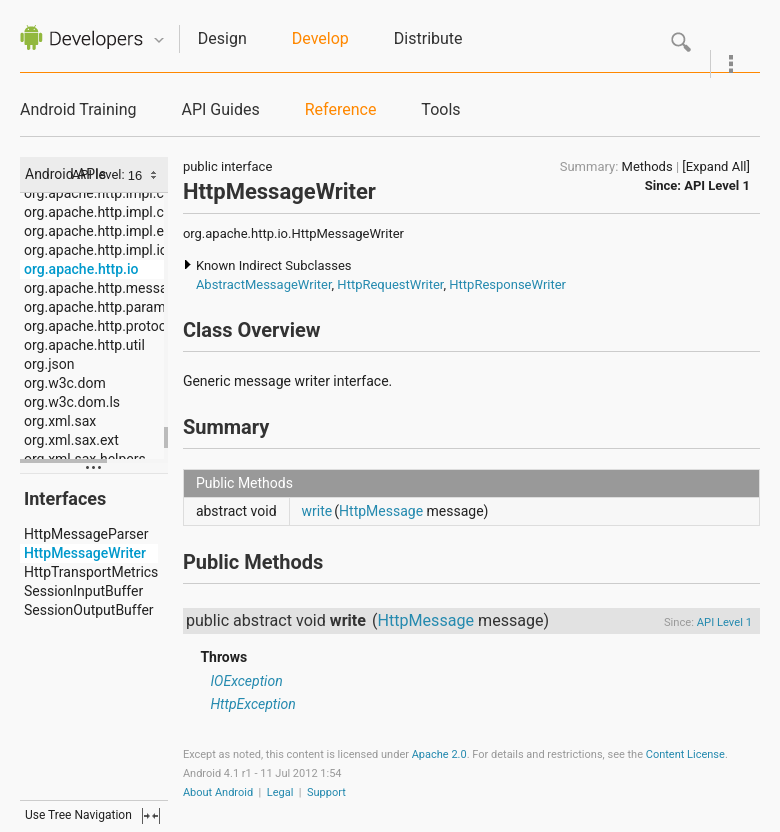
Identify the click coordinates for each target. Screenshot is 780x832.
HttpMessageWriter (85, 553)
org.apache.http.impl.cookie (111, 212)
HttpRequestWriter (390, 284)
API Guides (220, 109)
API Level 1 (717, 185)
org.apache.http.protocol (100, 326)
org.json (49, 364)
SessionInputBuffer (83, 591)
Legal (280, 792)
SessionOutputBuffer (89, 610)
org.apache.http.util (84, 345)
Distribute (428, 38)
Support (326, 792)
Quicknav (159, 40)
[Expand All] (716, 166)
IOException (246, 681)
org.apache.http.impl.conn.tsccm (127, 193)
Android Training (78, 109)
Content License (685, 754)
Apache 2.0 (439, 754)
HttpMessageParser (86, 534)
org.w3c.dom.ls (72, 402)
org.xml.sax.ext (71, 440)
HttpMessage (381, 511)
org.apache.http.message (103, 288)
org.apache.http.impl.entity (107, 231)
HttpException (252, 704)
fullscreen (151, 816)
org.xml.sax (60, 421)
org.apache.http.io (81, 269)
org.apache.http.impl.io (96, 250)
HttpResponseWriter (507, 284)
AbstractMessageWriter (264, 284)
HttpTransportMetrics (91, 572)
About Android (218, 792)
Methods (647, 166)
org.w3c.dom (65, 383)
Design (222, 38)
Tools (440, 109)
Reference (341, 109)
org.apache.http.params (98, 307)
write (317, 511)
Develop (320, 38)
